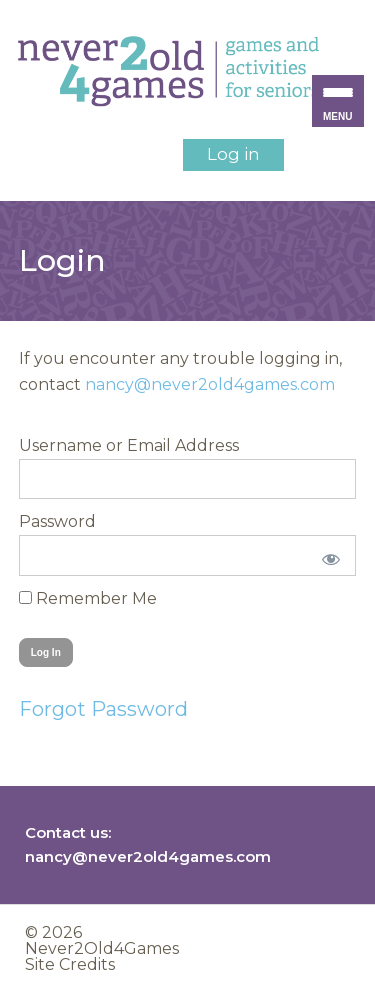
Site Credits (70, 964)
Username (60, 445)
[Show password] (327, 555)
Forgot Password (103, 709)
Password (57, 521)
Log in (233, 154)
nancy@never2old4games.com (210, 384)
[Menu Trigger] (338, 101)
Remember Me (88, 598)
